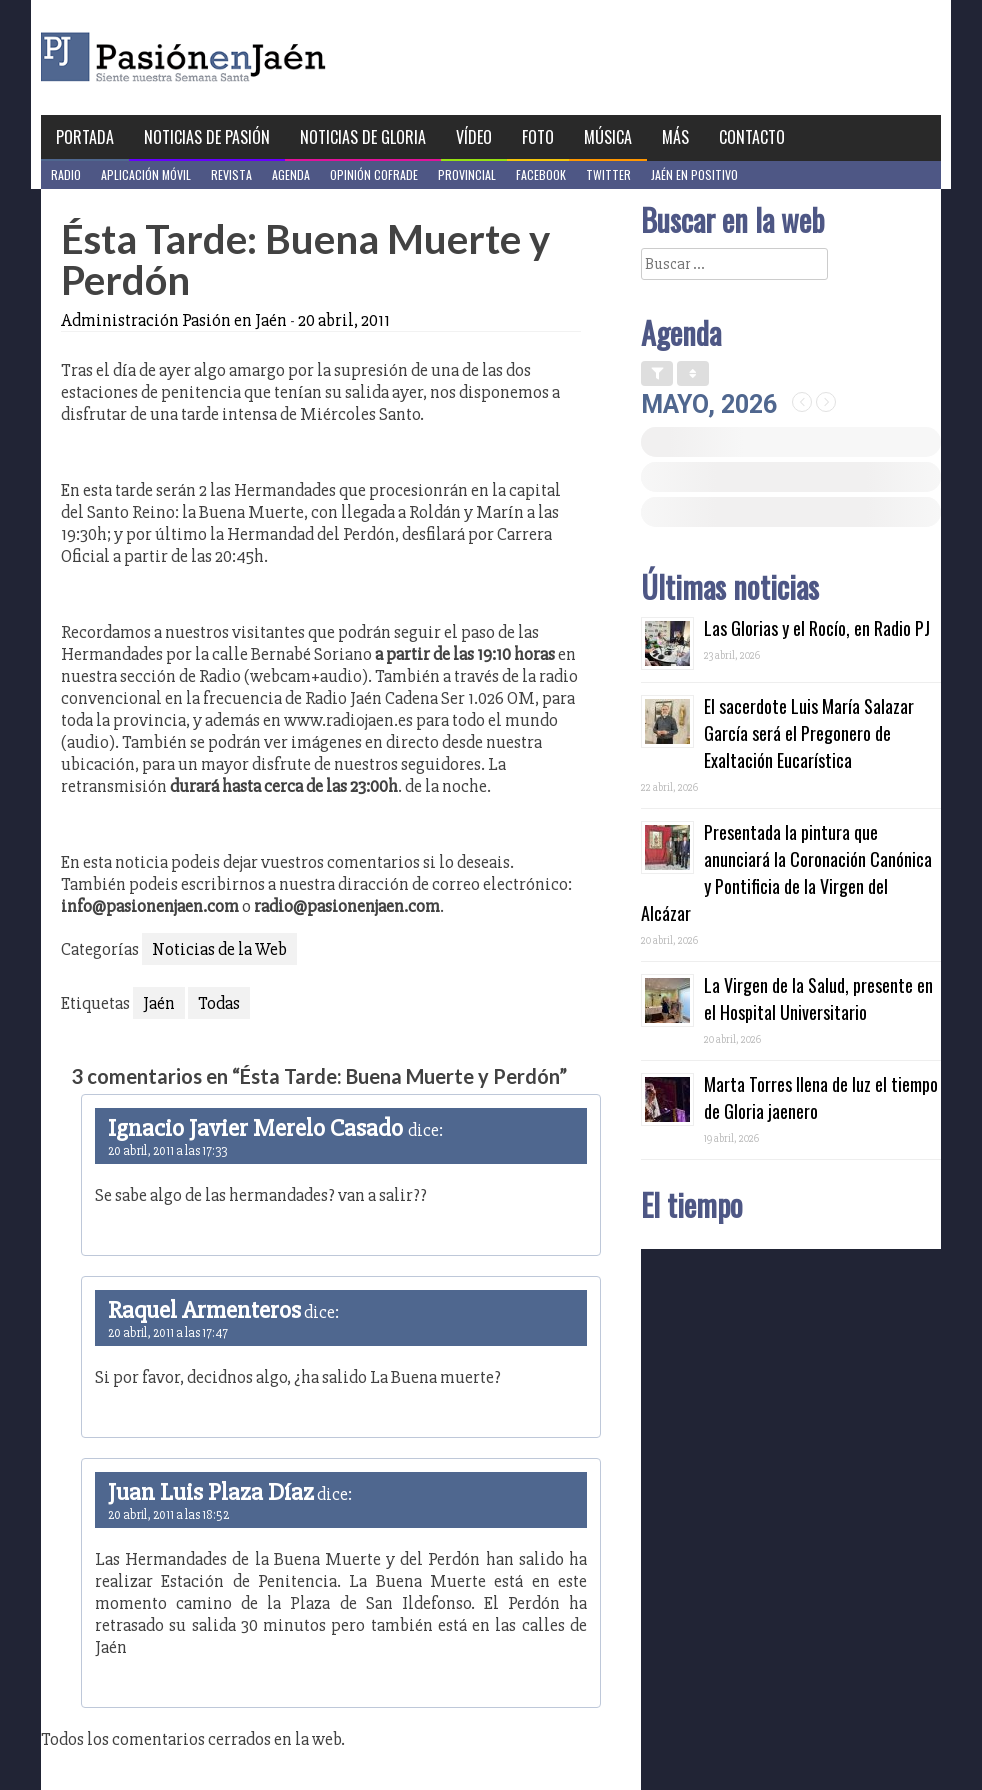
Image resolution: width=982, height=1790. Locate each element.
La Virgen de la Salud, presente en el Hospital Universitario (818, 998)
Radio (66, 174)
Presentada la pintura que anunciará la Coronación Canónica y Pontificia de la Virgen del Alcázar (786, 872)
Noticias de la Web (219, 949)
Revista (231, 174)
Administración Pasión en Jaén (174, 320)
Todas (219, 1003)
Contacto (752, 137)
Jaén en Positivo (694, 174)
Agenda (291, 174)
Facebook (541, 174)
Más (675, 137)
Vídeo (474, 137)
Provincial (467, 174)
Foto (538, 137)
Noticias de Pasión (207, 137)
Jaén (159, 1003)
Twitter (608, 174)
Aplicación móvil (146, 174)
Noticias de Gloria (363, 137)
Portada (85, 137)
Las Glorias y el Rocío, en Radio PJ (817, 628)
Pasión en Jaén (237, 57)
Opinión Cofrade (374, 174)
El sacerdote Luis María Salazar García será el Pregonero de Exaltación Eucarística (809, 733)
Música (608, 137)
